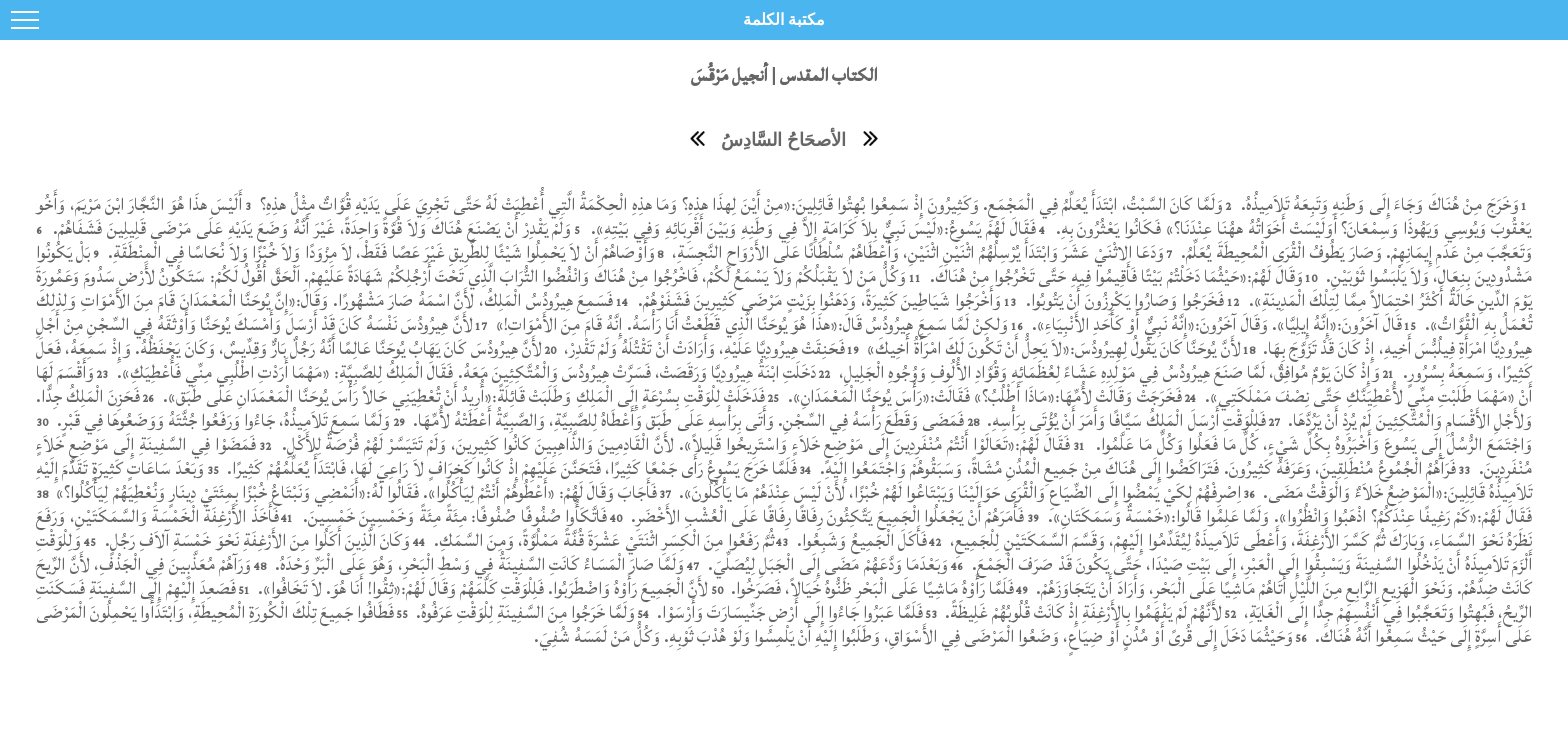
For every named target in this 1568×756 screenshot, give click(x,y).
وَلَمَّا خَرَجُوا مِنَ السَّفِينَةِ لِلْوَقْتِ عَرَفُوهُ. (523, 612)
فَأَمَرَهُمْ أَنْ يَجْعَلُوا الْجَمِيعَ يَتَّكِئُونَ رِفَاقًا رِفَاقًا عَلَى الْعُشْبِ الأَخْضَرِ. (825, 516)
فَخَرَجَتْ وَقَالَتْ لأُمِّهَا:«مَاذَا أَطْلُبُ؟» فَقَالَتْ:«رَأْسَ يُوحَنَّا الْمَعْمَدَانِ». (983, 396)
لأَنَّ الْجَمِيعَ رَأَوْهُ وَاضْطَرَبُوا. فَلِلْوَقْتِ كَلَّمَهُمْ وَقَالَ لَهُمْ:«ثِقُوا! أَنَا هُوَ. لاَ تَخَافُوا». (481, 588)
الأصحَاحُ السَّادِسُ (783, 140)
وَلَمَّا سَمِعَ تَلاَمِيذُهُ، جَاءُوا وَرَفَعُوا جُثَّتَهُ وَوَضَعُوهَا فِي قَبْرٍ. (224, 420)
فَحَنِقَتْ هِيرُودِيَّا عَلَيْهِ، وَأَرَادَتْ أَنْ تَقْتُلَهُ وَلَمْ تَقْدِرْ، (702, 348)
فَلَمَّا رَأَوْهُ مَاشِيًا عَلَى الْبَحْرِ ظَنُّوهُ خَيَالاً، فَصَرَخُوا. (870, 588)
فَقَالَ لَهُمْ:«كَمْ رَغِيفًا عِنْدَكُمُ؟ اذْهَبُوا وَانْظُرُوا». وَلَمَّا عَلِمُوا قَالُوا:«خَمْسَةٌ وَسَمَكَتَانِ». (1288, 516)
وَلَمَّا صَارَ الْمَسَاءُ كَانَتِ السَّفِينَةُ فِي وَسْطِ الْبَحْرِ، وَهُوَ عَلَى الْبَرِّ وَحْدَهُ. (477, 564)
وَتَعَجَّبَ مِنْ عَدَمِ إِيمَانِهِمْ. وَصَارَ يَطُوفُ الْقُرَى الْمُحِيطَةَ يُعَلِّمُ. (1356, 252)
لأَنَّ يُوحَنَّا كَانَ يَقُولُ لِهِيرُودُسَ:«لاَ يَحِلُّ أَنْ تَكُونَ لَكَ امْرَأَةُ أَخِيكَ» (1051, 348)
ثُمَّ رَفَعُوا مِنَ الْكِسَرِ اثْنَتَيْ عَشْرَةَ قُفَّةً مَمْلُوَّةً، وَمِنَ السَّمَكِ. (601, 540)
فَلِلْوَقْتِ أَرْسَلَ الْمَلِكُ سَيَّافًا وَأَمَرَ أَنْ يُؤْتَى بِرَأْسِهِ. (1124, 420)
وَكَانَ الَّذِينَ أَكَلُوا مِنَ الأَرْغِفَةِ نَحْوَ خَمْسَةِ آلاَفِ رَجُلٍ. (258, 540)
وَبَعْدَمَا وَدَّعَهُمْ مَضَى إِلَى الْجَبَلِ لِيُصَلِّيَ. (826, 564)
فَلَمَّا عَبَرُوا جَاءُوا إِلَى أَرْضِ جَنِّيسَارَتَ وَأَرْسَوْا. (789, 612)
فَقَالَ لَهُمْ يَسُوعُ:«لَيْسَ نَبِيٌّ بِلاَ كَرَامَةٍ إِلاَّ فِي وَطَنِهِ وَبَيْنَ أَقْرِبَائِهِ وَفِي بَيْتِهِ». (811, 228)
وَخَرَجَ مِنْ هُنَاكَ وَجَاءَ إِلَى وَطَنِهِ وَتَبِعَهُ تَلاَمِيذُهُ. (1377, 204)
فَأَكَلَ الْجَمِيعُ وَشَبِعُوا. (860, 540)
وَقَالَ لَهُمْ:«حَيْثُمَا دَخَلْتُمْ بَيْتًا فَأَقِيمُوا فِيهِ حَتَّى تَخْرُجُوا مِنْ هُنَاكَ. (1114, 276)
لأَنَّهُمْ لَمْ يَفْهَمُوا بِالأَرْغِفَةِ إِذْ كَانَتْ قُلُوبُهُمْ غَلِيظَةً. (1081, 612)
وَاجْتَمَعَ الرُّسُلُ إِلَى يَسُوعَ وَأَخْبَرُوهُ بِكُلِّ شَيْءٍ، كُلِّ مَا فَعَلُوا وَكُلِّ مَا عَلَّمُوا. (1311, 444)
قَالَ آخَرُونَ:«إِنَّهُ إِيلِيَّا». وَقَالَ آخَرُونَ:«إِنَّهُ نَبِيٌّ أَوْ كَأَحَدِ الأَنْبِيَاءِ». (1214, 324)
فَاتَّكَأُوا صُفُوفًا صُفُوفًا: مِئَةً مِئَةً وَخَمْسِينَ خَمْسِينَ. (452, 516)
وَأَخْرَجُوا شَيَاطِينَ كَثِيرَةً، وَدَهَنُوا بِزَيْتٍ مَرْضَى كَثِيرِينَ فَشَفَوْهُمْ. (819, 300)
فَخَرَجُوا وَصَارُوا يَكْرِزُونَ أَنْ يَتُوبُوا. (1122, 300)
